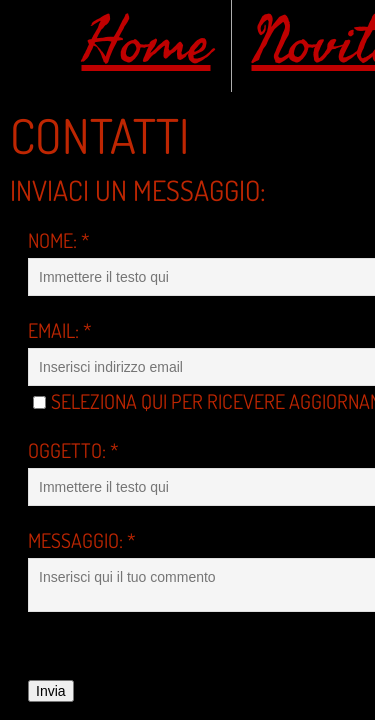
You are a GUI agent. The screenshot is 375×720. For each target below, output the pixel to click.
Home (146, 43)
